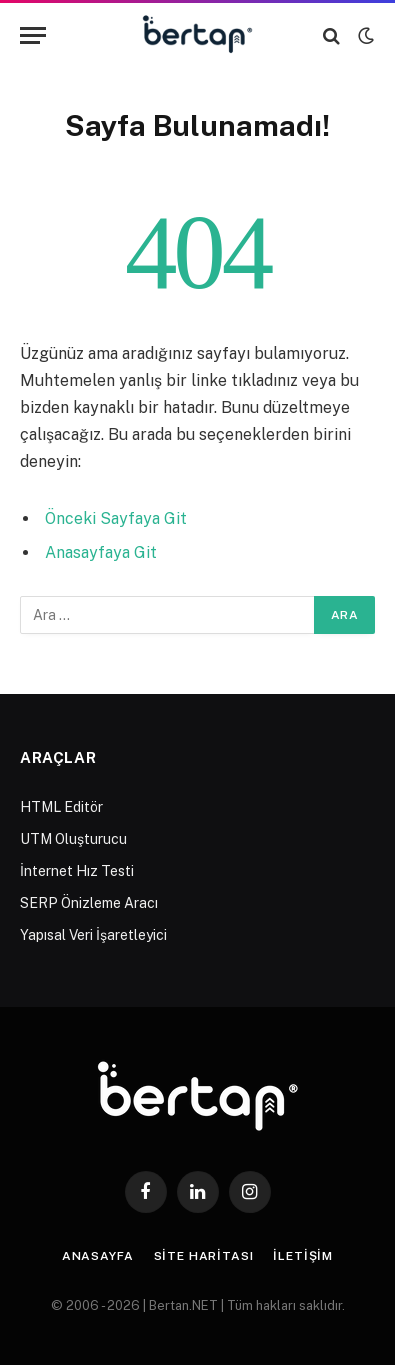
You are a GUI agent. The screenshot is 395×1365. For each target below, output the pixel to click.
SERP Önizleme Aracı (89, 903)
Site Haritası (204, 1256)
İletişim (303, 1256)
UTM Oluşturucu (73, 839)
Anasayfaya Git (101, 552)
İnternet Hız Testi (77, 871)
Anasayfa (98, 1256)
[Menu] (33, 35)
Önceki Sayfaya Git (116, 518)
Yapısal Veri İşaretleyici (93, 935)
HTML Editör (61, 807)
